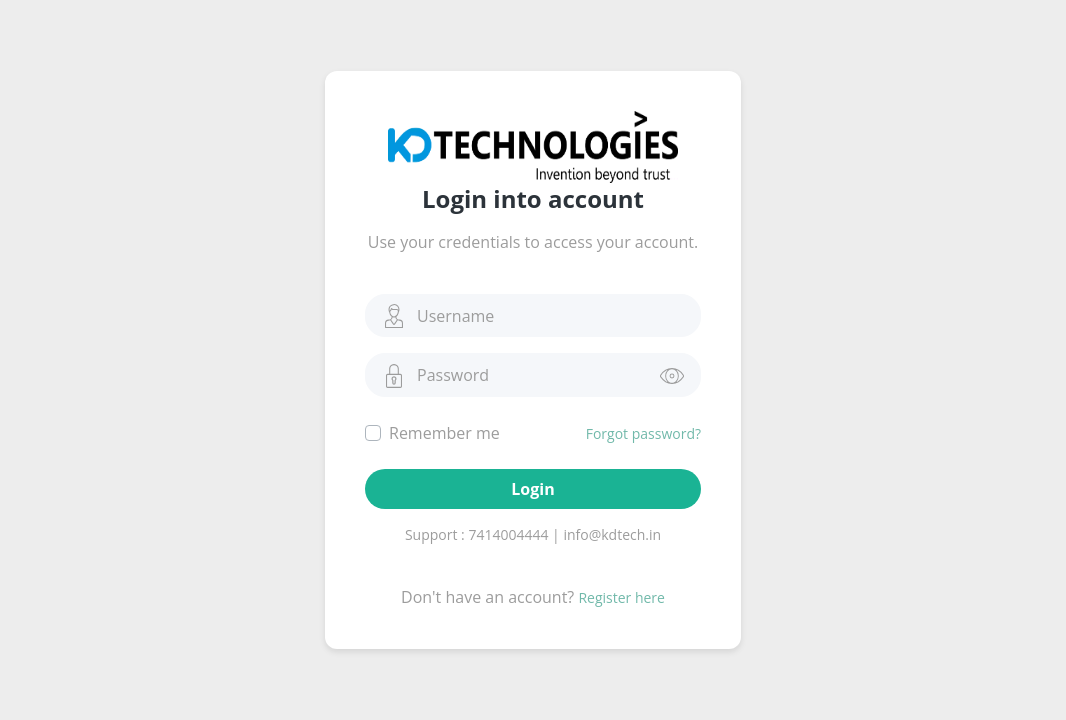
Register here (621, 597)
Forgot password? (643, 433)
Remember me (444, 433)
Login (532, 489)
